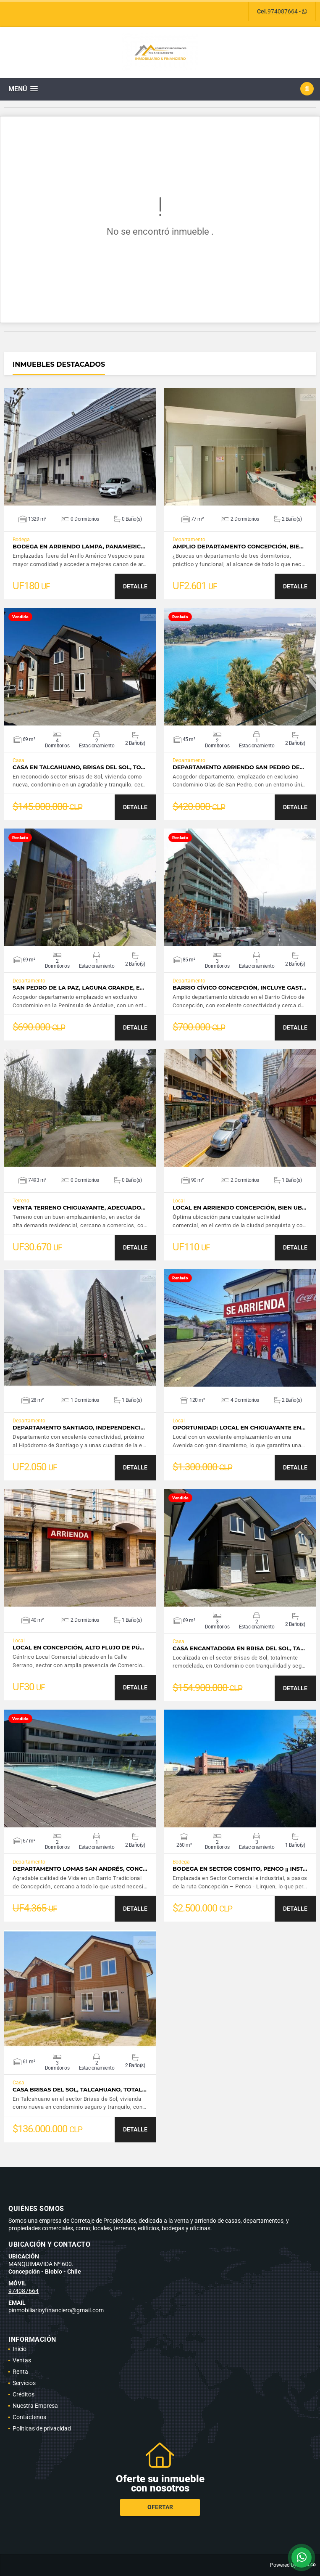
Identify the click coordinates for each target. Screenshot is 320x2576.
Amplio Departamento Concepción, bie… (238, 546)
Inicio (19, 2349)
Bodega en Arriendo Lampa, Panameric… (79, 546)
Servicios (24, 2383)
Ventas (22, 2360)
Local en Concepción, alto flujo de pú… (78, 1647)
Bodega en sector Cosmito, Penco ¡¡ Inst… (240, 1869)
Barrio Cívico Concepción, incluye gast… (239, 988)
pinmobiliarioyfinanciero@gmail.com (56, 2310)
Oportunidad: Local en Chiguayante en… (239, 1427)
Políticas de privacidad (42, 2428)
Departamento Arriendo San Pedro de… (238, 767)
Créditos (23, 2394)
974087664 (283, 11)
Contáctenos (29, 2417)
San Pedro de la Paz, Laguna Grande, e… (78, 988)
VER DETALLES (80, 447)
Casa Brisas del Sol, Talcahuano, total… (80, 2089)
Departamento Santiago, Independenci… (79, 1427)
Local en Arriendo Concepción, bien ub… (239, 1208)
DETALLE (135, 586)
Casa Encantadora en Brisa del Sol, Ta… (239, 1648)
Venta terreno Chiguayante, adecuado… (79, 1208)
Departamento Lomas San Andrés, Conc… (80, 1869)
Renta (20, 2371)
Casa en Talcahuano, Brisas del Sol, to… (79, 767)
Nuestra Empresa (35, 2405)
